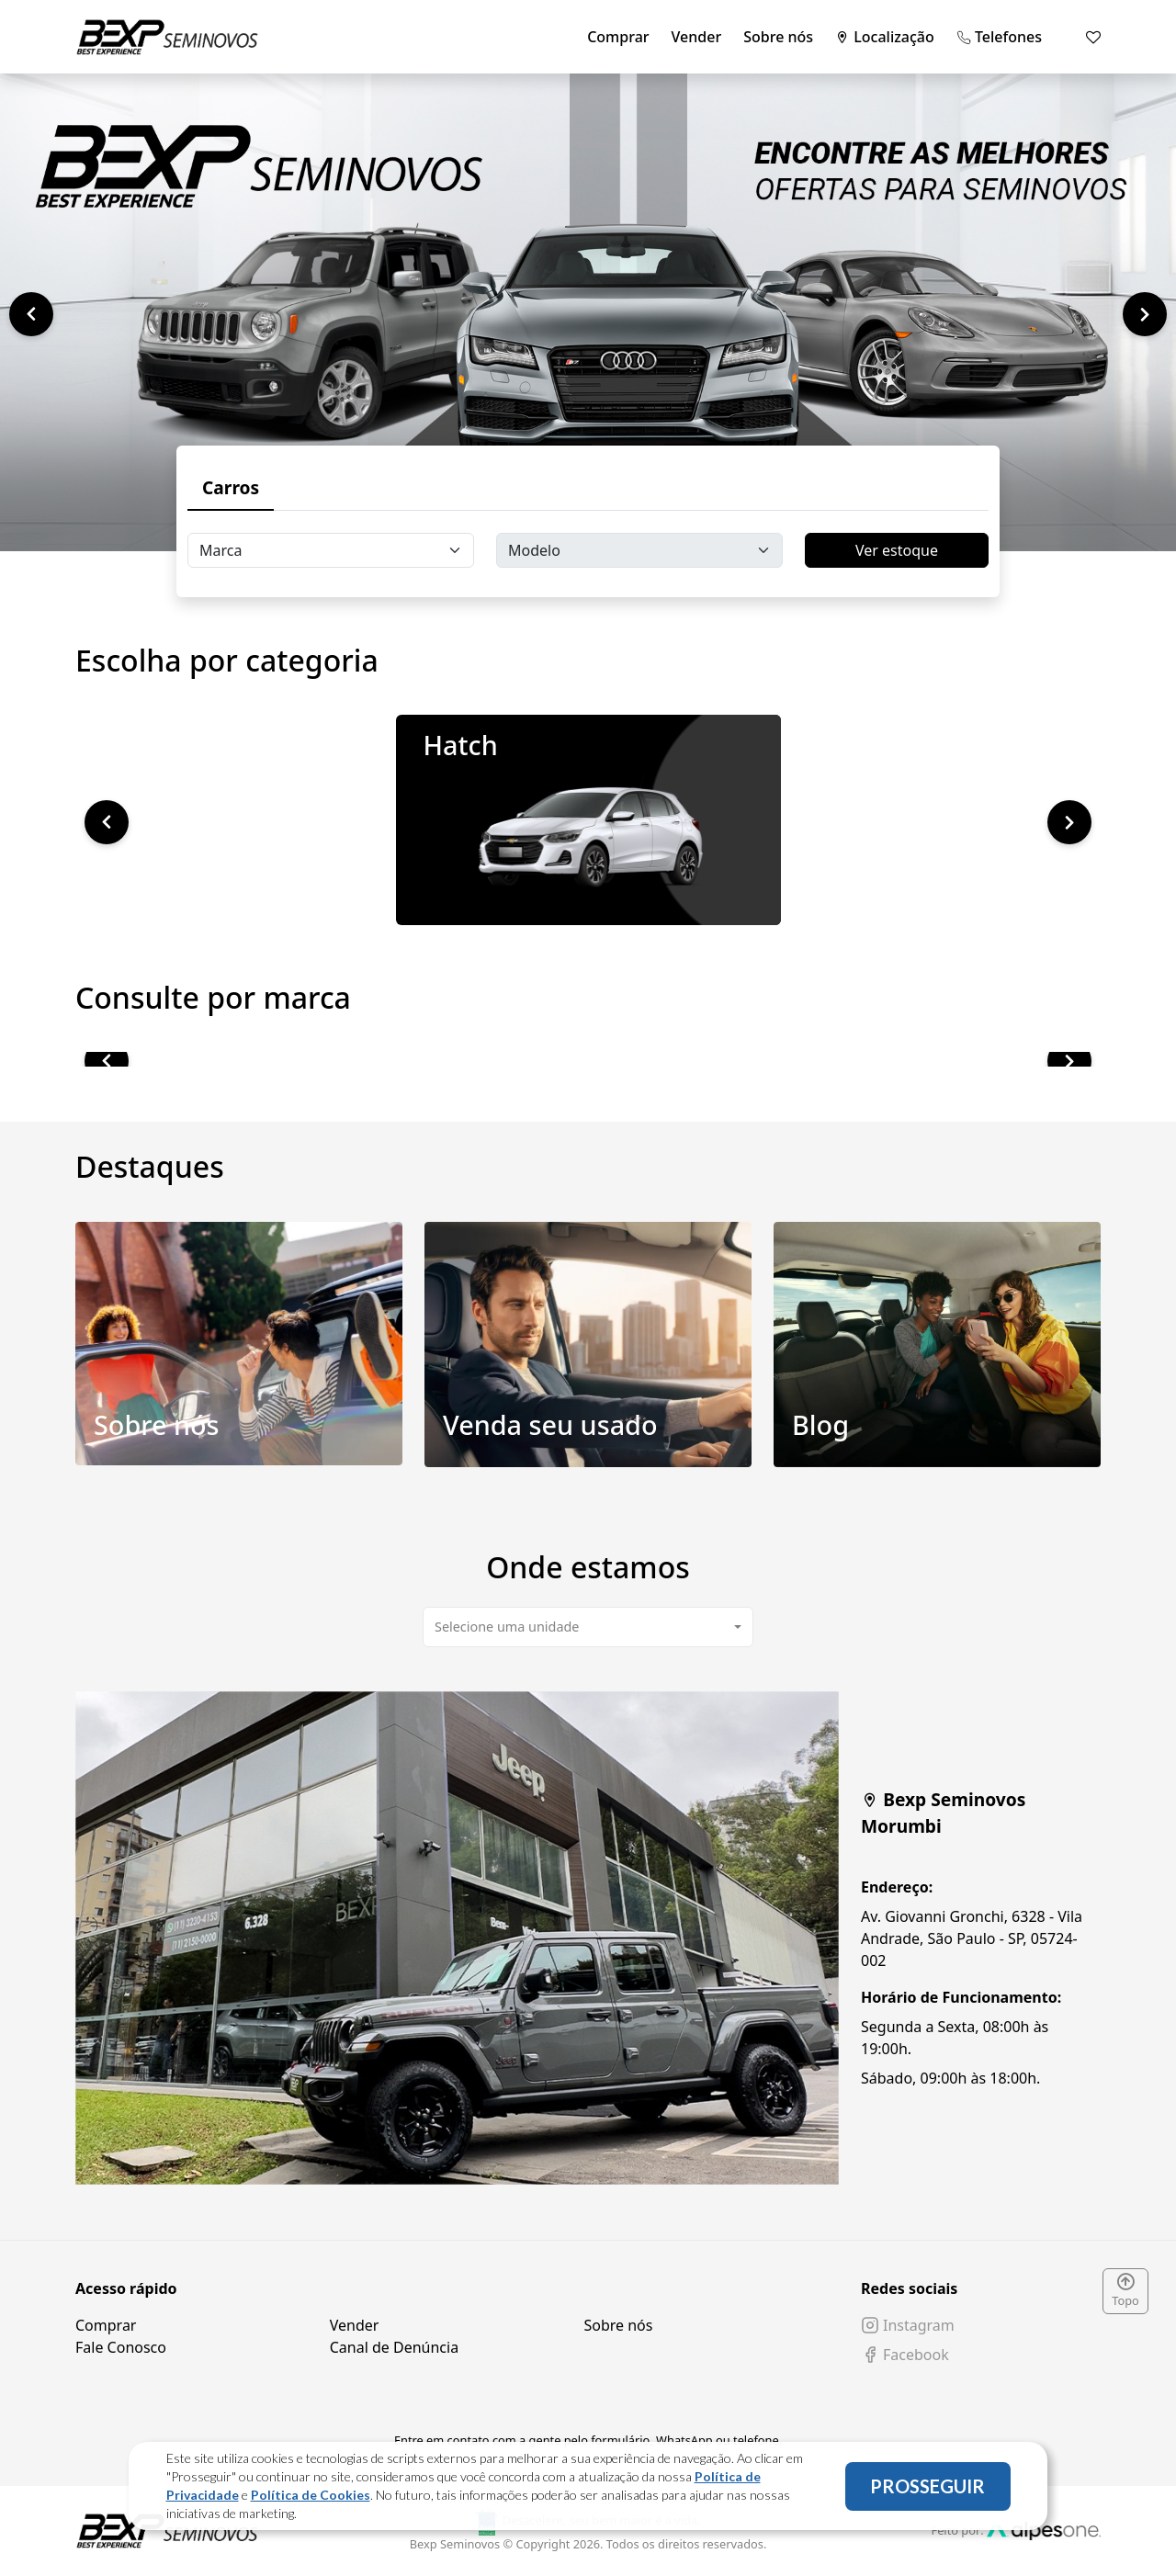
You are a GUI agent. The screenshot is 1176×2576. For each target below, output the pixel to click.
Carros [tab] (230, 487)
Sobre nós (778, 37)
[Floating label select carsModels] (639, 550)
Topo (1125, 2291)
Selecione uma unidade (507, 1626)
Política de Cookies (310, 2495)
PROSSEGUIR (927, 2486)
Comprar (618, 37)
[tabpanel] (588, 1938)
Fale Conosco (120, 2347)
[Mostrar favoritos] (1093, 37)
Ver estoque (896, 550)
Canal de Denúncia (394, 2347)
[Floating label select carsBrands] (330, 550)
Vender (697, 37)
